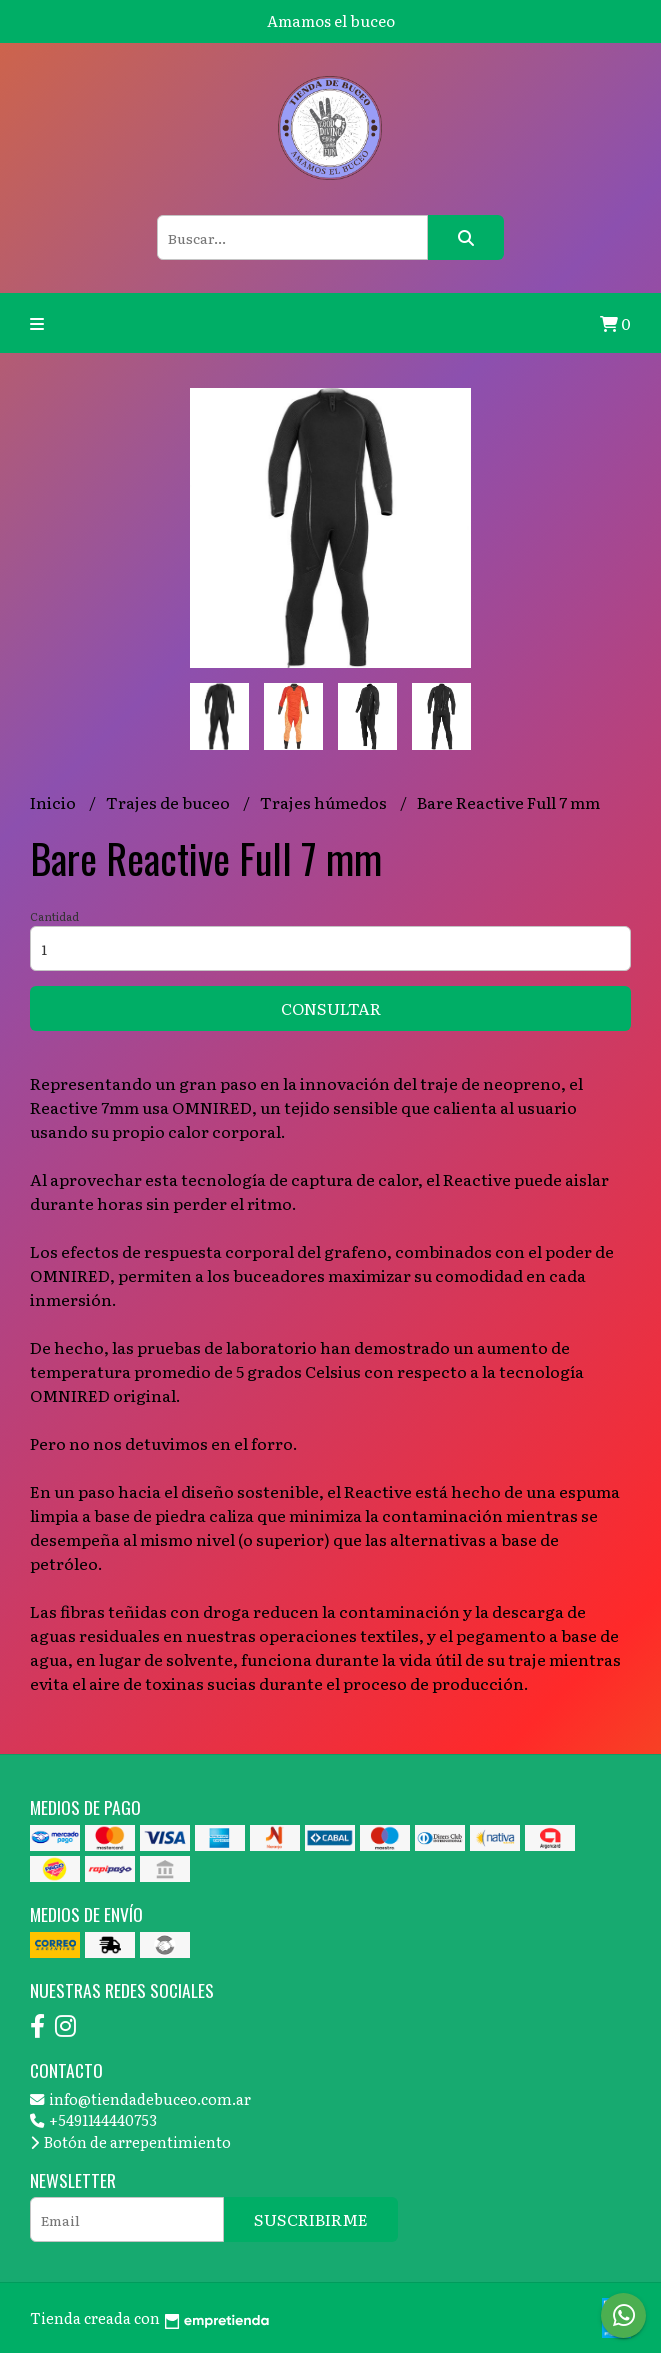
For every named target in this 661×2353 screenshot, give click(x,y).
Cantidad (54, 916)
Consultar (331, 1008)
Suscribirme (311, 2219)
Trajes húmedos (325, 802)
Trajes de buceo (169, 802)
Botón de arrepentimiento (130, 2141)
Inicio (54, 802)
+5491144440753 (93, 2119)
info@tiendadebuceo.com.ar (140, 2098)
